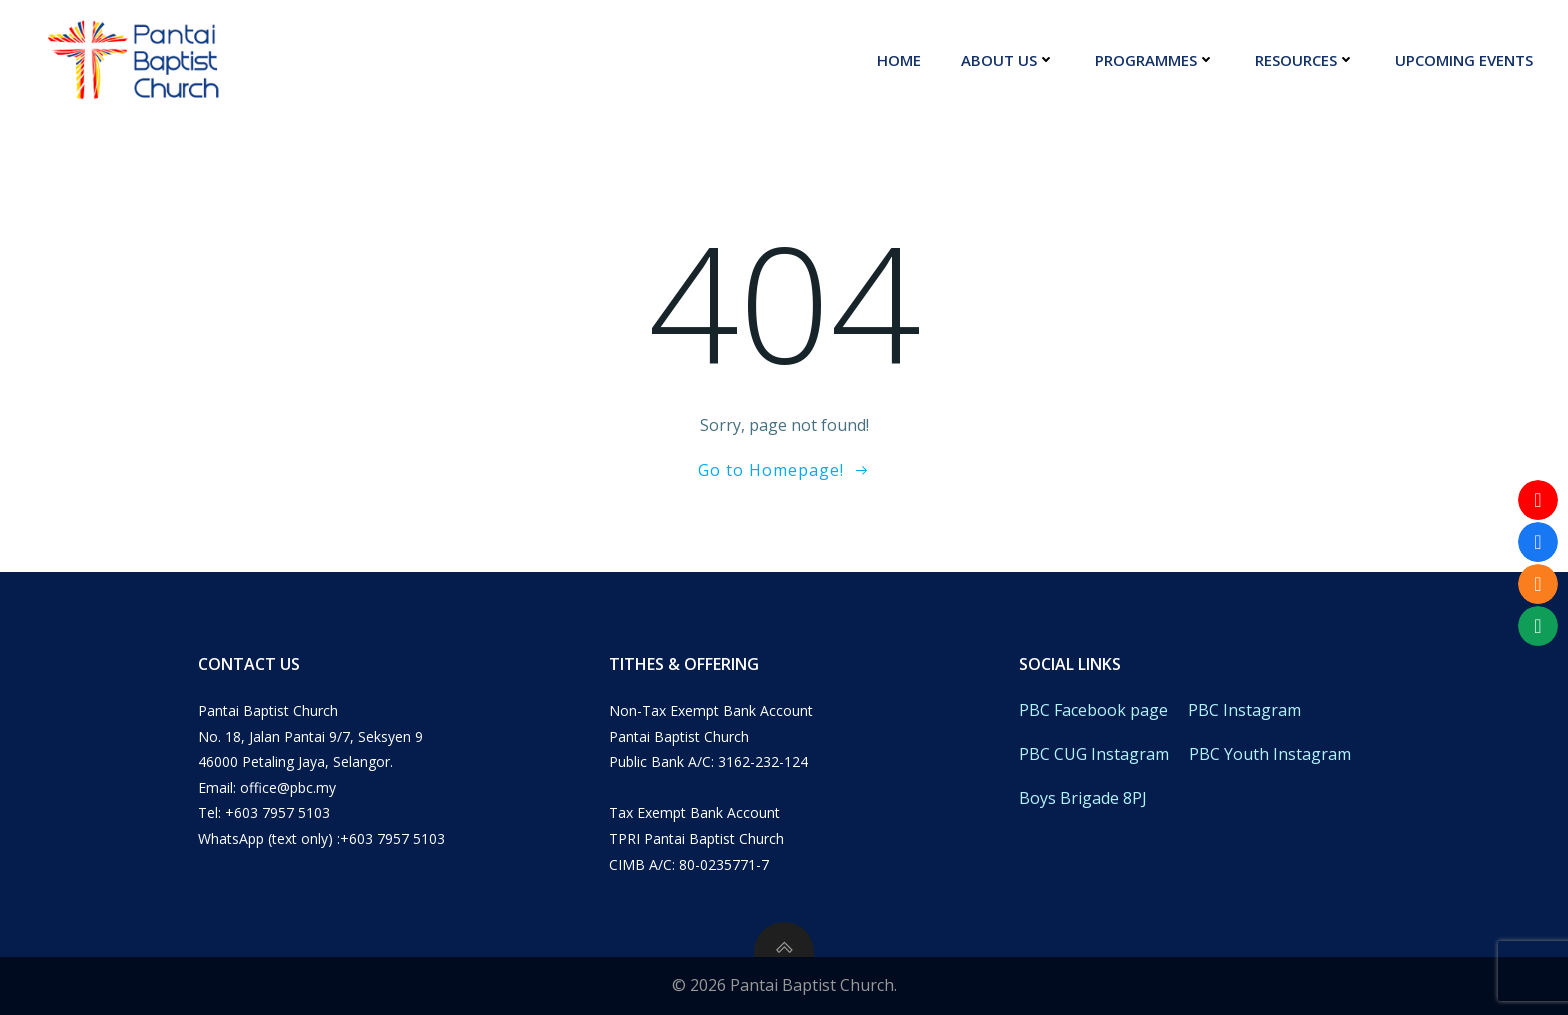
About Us (1008, 60)
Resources (1305, 60)
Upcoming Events (1464, 60)
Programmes (1155, 60)
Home (899, 60)
